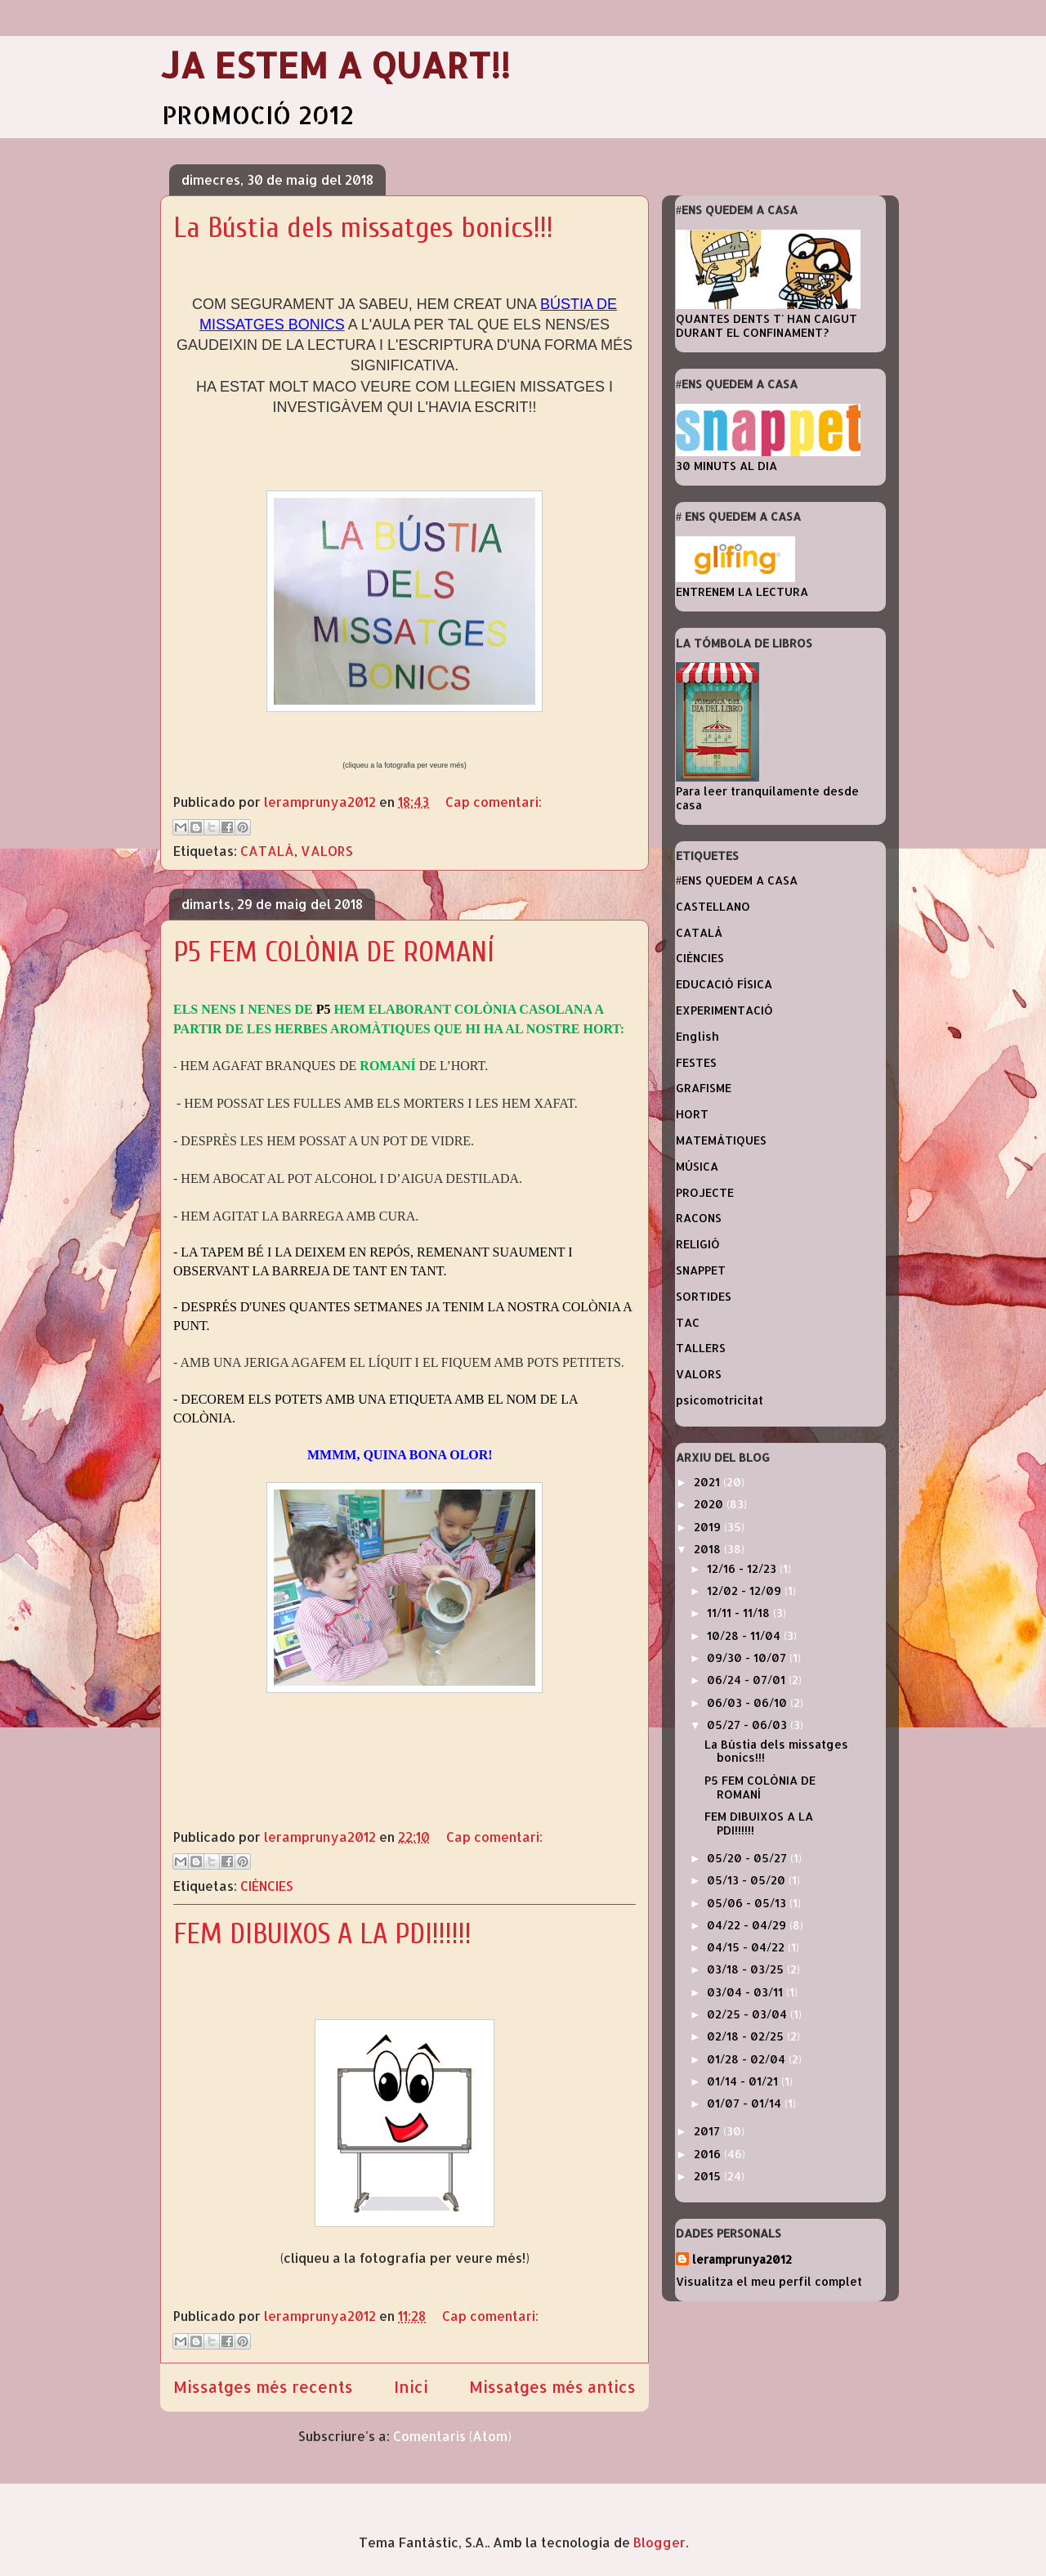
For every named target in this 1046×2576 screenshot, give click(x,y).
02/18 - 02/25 (747, 2036)
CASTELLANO (713, 906)
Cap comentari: (493, 801)
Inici (411, 2387)
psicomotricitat (719, 1400)
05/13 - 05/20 (748, 1880)
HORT (692, 1114)
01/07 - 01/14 (745, 2103)
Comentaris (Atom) (452, 2435)
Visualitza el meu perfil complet (769, 2281)
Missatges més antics (552, 2387)
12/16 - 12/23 (743, 1568)
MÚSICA (697, 1166)
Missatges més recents (263, 2387)
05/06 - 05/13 (748, 1903)
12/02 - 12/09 (745, 1590)
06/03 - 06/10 (748, 1702)
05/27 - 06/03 (748, 1725)
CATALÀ (267, 850)
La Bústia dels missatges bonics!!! (363, 227)
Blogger (659, 2542)
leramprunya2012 (742, 2259)
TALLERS (701, 1348)
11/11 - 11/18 (740, 1613)
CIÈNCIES (266, 1885)
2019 (709, 1527)
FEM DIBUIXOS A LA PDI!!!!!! (322, 1934)
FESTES (696, 1062)
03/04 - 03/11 (746, 1992)
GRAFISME (703, 1088)
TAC (688, 1322)
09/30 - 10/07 (748, 1657)
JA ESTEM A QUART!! (335, 65)
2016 (709, 2154)
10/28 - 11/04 (745, 1635)
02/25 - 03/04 (748, 2014)
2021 (708, 1482)
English (697, 1036)
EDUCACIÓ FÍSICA (724, 984)
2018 (709, 1549)
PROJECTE (705, 1192)
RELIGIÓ (698, 1244)
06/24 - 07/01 (748, 1680)
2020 (710, 1504)
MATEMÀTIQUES (721, 1140)
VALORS (327, 850)
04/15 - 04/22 (747, 1947)
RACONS (699, 1218)
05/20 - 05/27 (748, 1858)
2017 (708, 2131)
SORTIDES (703, 1296)
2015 (709, 2176)
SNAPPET (701, 1270)
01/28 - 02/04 (748, 2059)
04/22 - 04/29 (748, 1925)
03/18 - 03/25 (747, 1969)
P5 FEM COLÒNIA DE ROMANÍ (333, 952)
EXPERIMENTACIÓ (724, 1010)
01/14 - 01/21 (744, 2081)
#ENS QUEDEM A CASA (737, 880)
